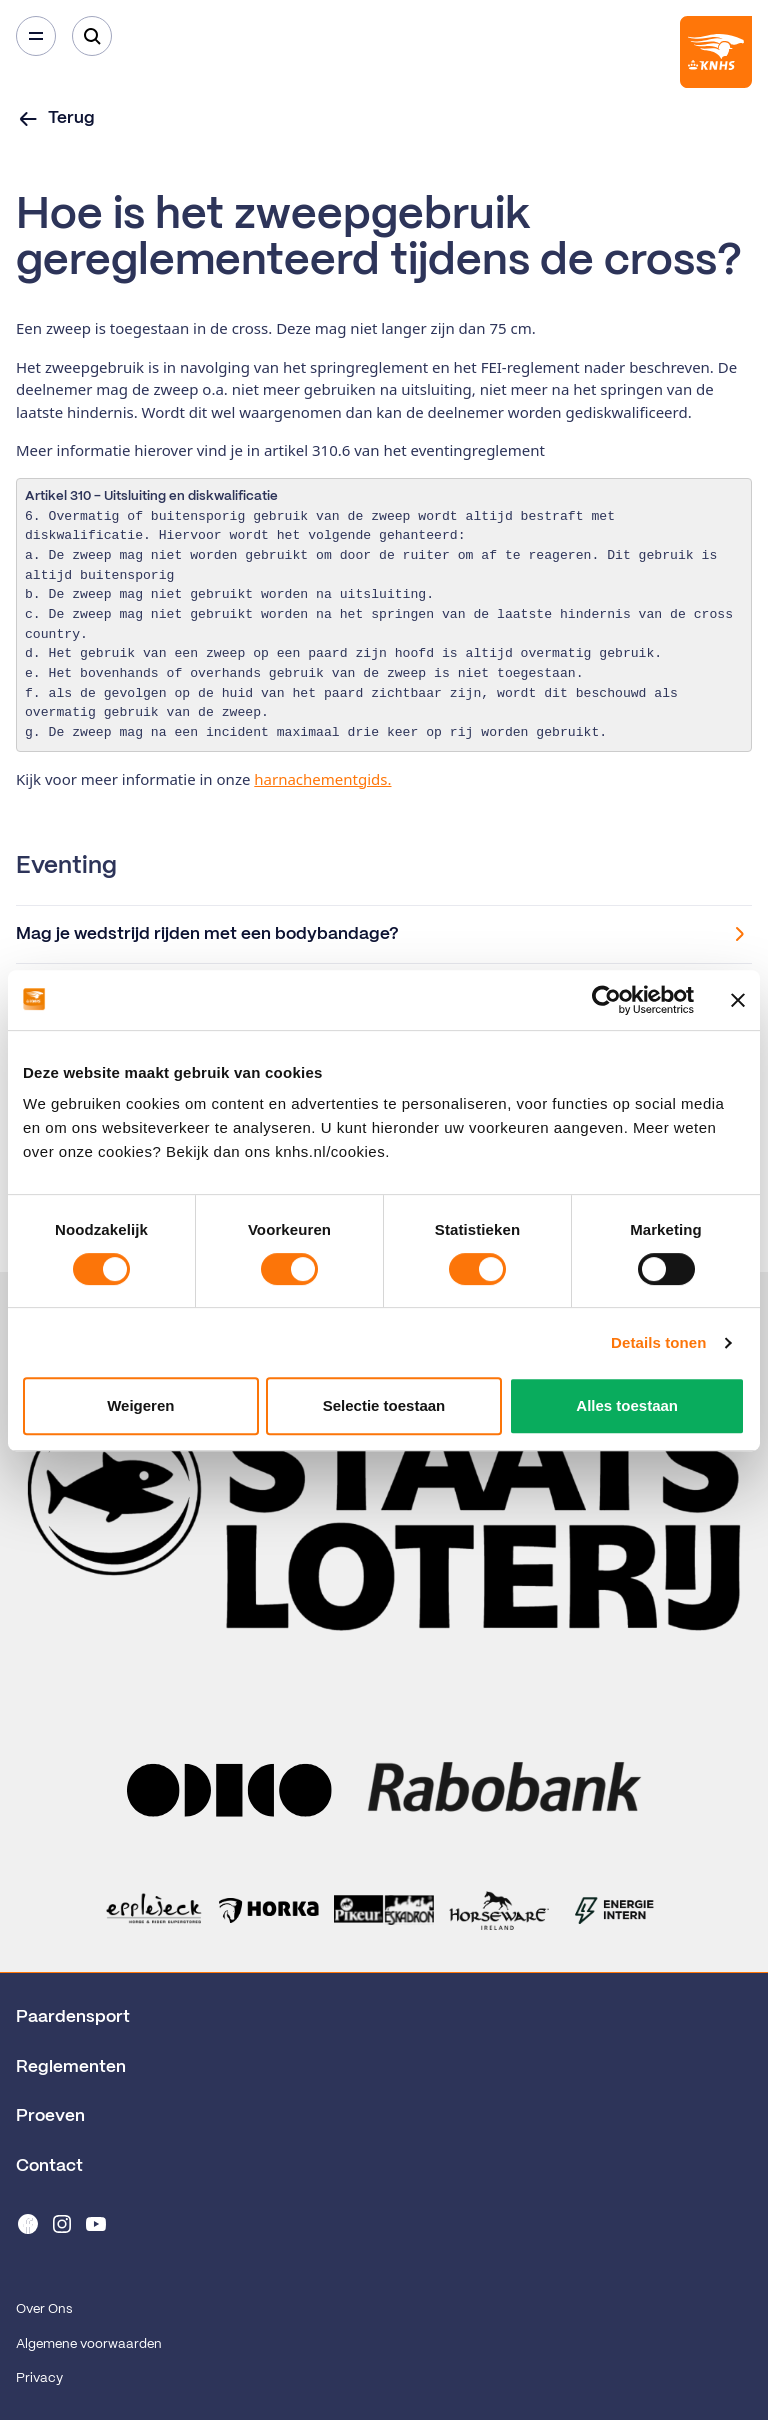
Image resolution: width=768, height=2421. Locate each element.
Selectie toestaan (384, 1405)
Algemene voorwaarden (89, 2344)
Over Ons (44, 2309)
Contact (49, 2166)
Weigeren (140, 1405)
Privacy (39, 2378)
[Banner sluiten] (738, 1000)
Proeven (50, 2116)
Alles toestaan (627, 1405)
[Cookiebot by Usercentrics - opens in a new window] (606, 1000)
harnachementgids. (322, 779)
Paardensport (73, 2017)
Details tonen (658, 1342)
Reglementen (71, 2067)
